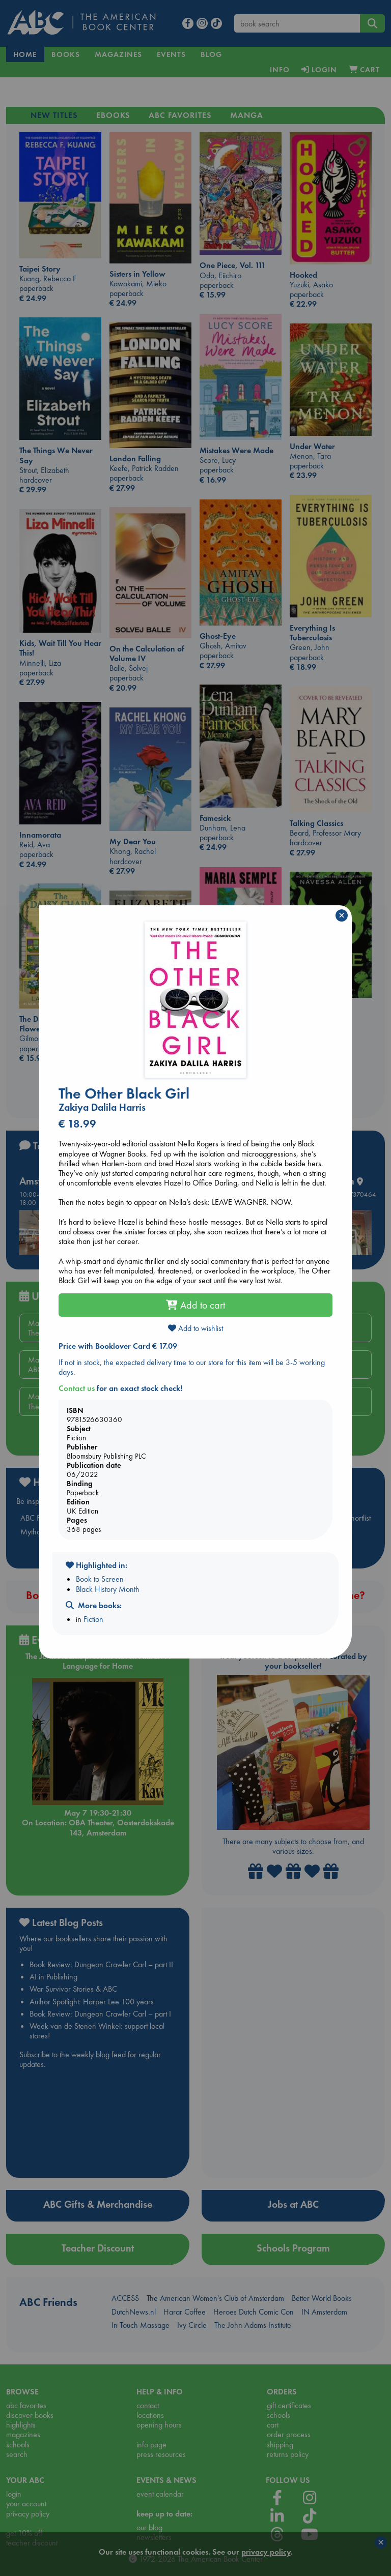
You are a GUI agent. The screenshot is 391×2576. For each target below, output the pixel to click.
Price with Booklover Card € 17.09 (118, 1346)
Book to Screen (100, 1579)
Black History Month (107, 1589)
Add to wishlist (195, 1328)
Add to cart (195, 1305)
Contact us (77, 1388)
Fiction (93, 1619)
